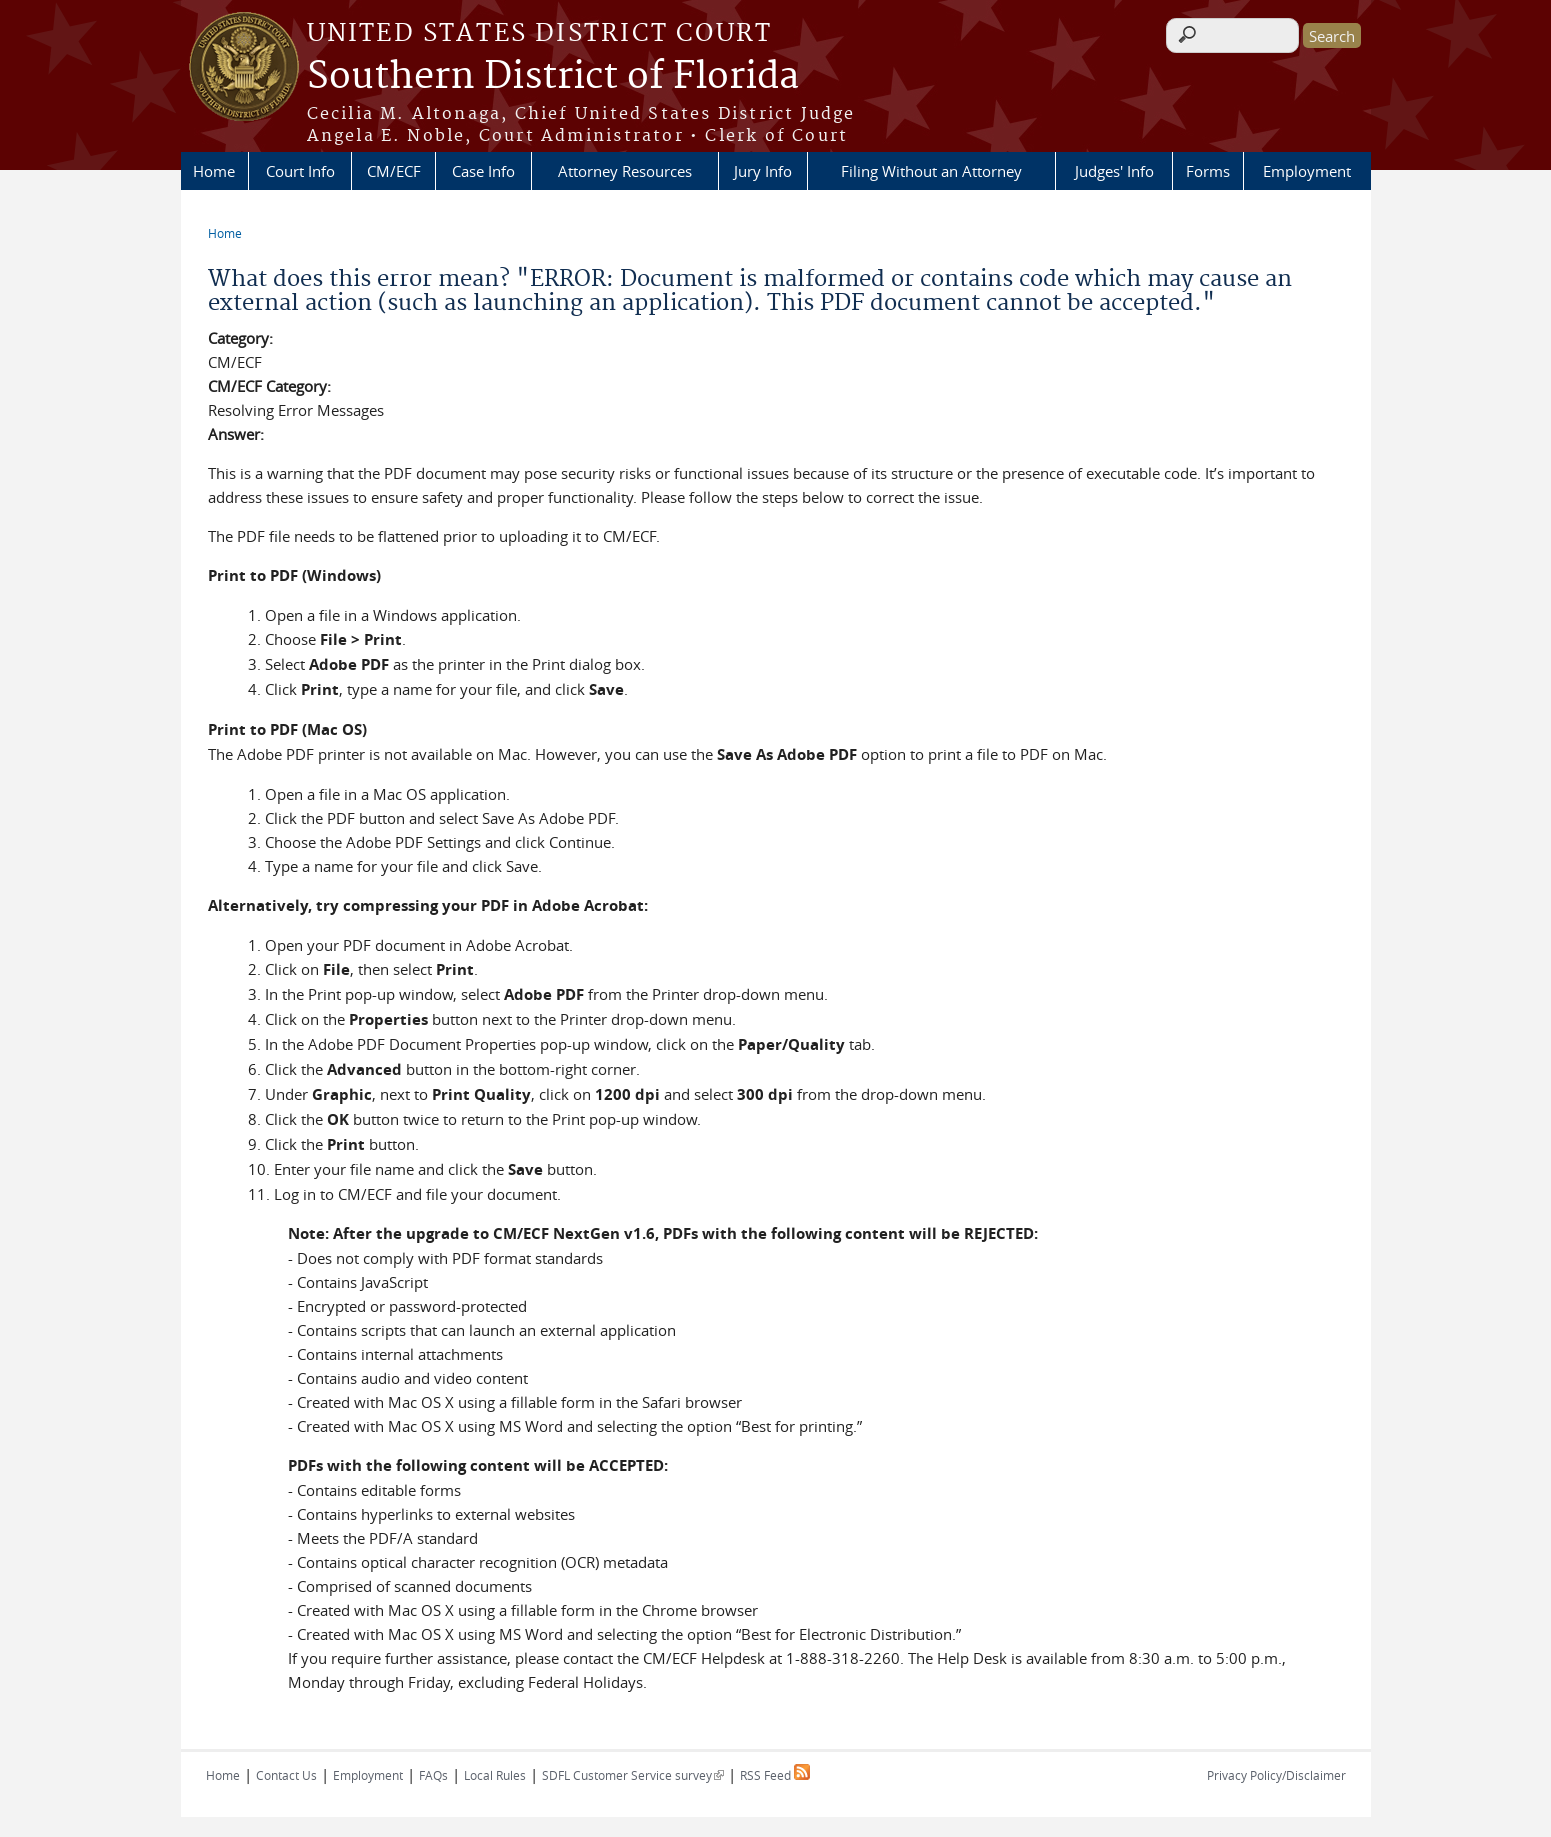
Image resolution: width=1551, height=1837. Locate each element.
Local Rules (495, 1775)
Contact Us (286, 1775)
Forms (1208, 171)
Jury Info (763, 171)
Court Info (300, 171)
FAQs (433, 1775)
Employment (1307, 171)
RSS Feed (775, 1775)
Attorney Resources (625, 171)
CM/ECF (394, 171)
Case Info (483, 171)
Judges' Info (1114, 171)
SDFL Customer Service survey (633, 1775)
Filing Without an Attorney (931, 171)
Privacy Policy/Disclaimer (1276, 1775)
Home (214, 171)
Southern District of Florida (553, 77)
